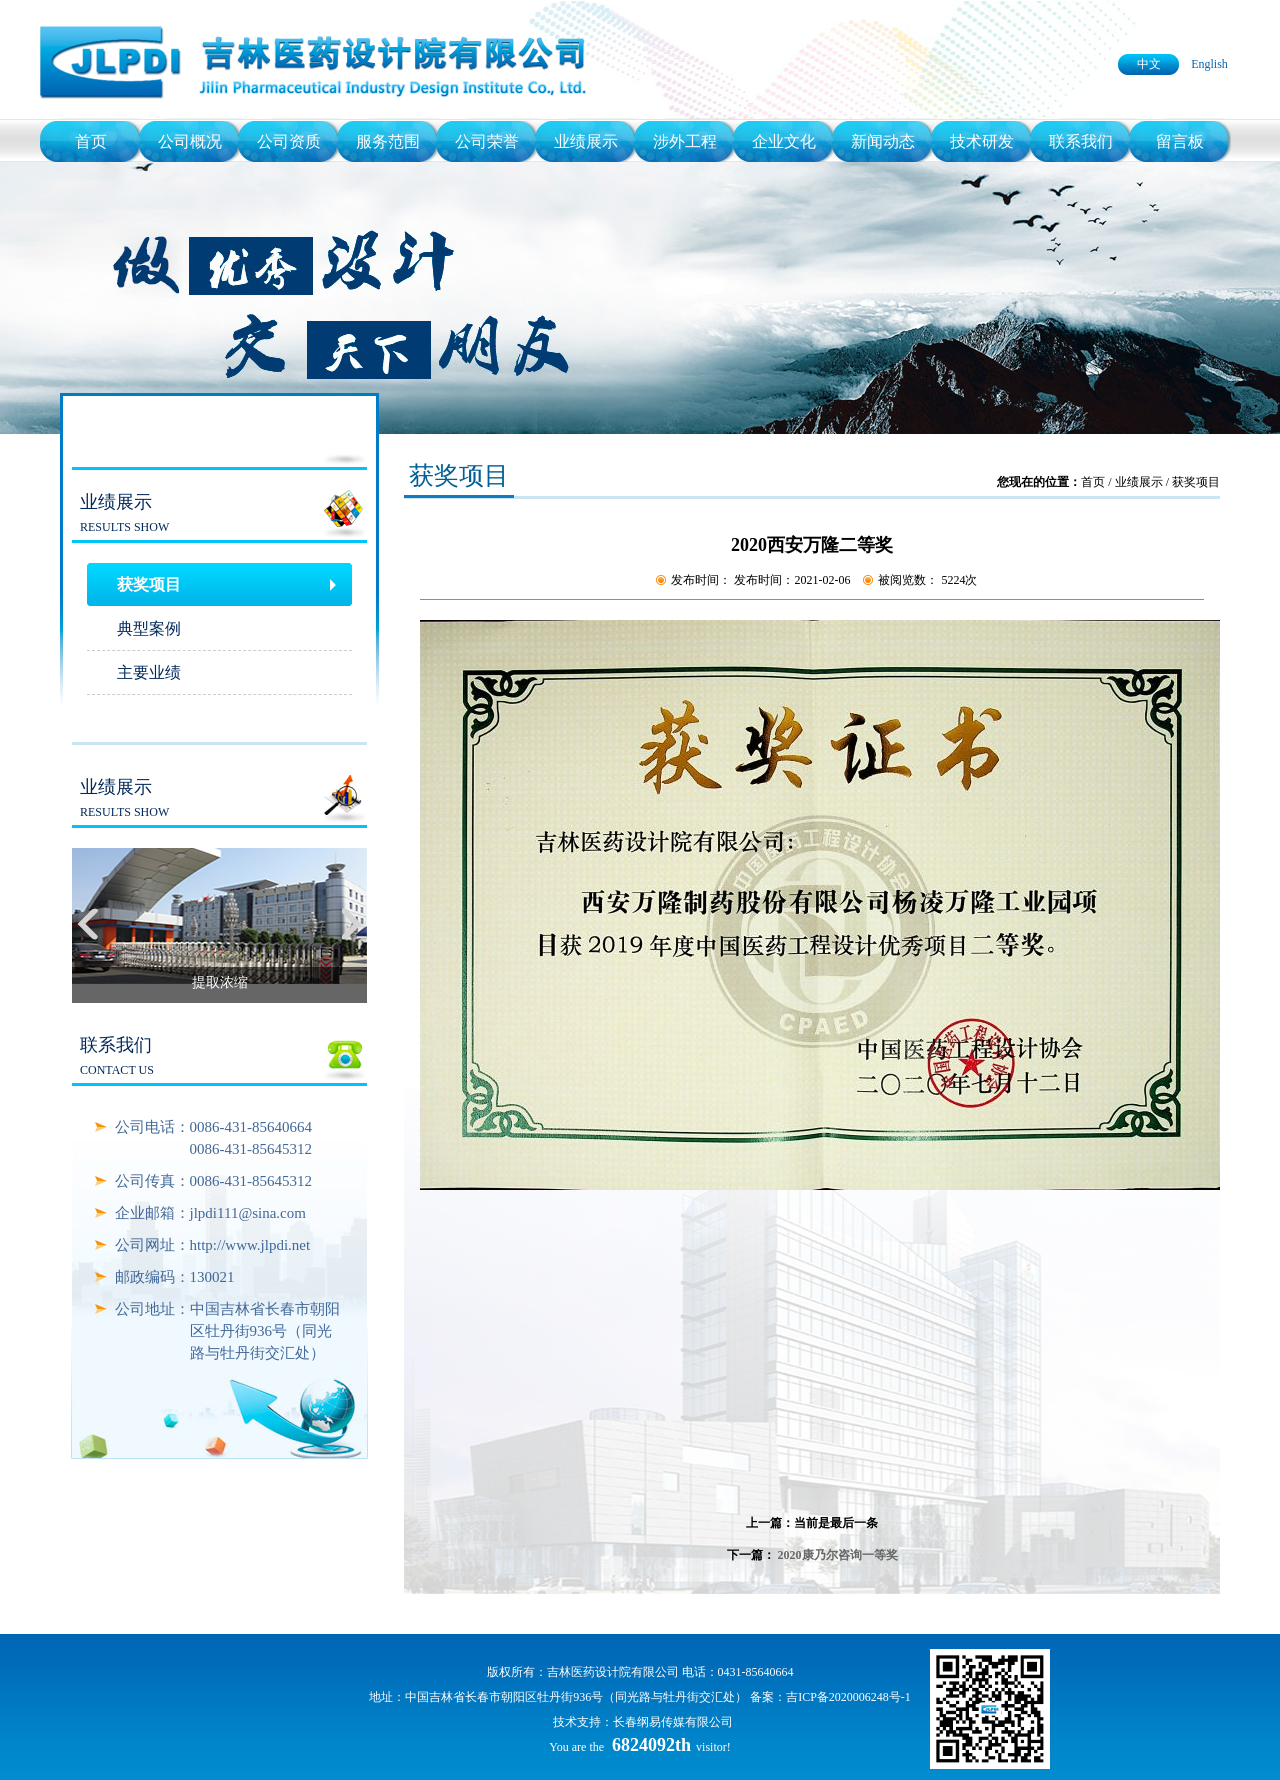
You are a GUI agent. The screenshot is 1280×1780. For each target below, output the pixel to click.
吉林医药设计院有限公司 (613, 1672)
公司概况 (190, 141)
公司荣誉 (487, 141)
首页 (91, 141)
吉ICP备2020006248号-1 (848, 1697)
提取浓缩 (220, 982)
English (1209, 64)
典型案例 (149, 628)
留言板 (1180, 141)
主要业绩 (149, 672)
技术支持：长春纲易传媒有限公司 (643, 1722)
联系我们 (1081, 141)
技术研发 (982, 141)
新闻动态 (883, 141)
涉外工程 (685, 141)
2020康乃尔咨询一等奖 (838, 1555)
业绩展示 (586, 141)
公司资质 (289, 141)
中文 (1149, 64)
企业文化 (784, 141)
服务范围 (388, 141)
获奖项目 (149, 584)
